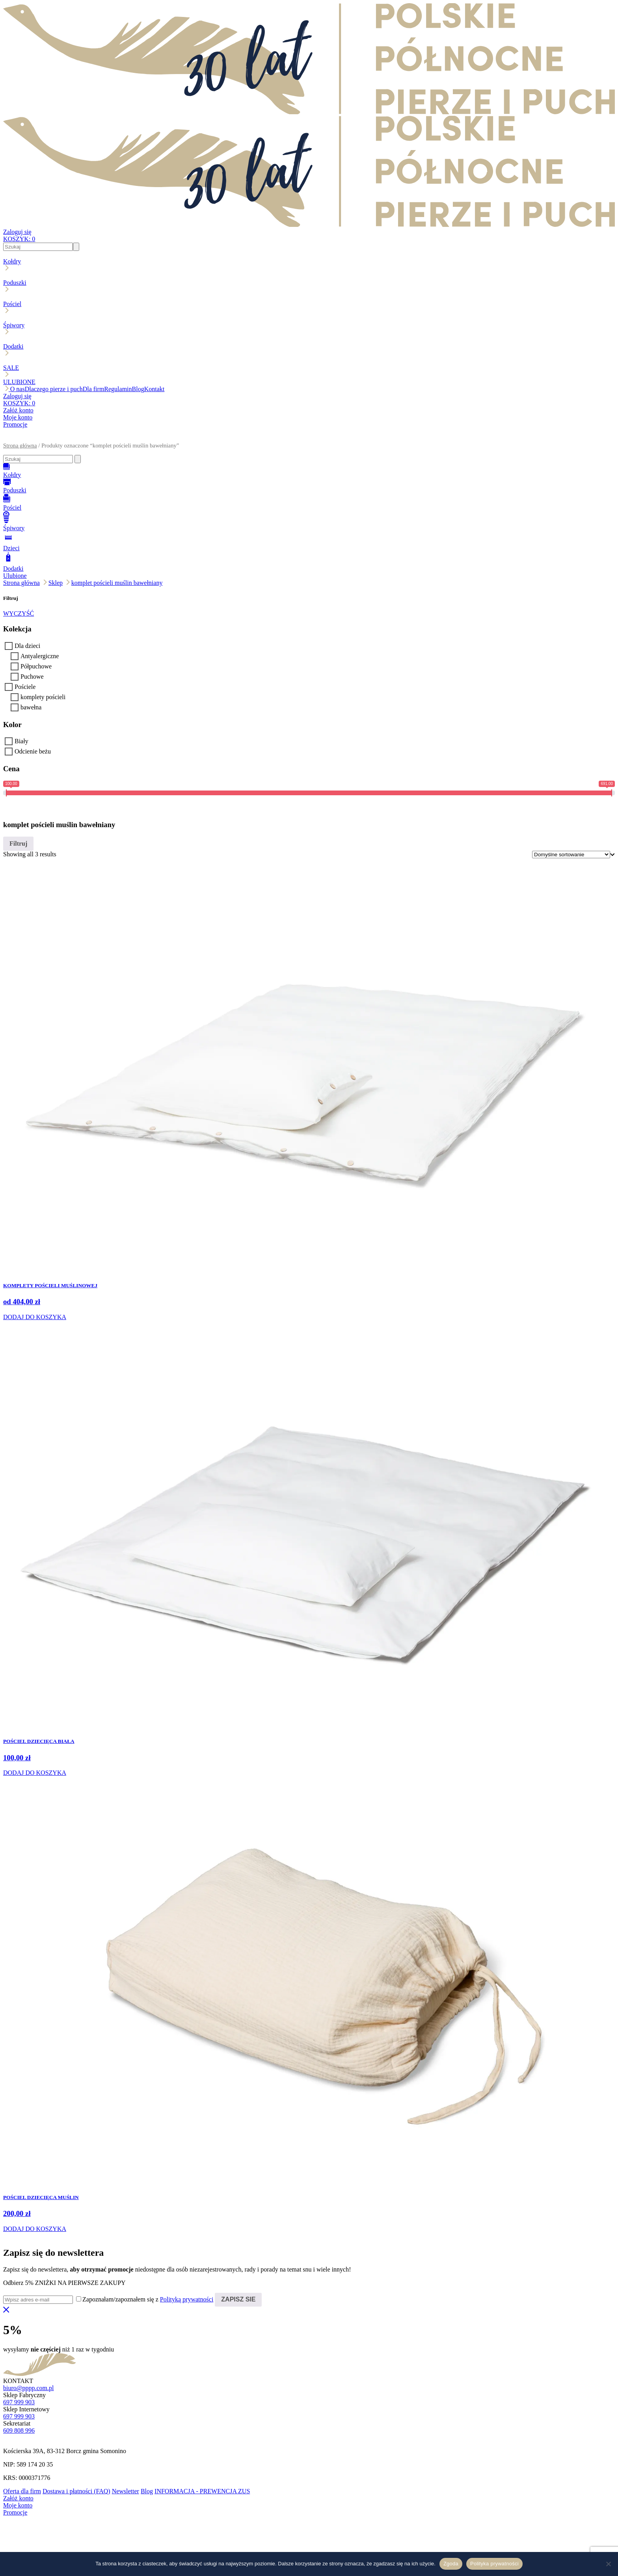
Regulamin (118, 389)
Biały (21, 741)
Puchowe (32, 676)
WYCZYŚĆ (18, 613)
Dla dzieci (27, 645)
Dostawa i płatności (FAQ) (76, 2491)
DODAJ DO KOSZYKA (34, 1317)
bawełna (30, 707)
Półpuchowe (36, 666)
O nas (17, 389)
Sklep (55, 582)
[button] (309, 438)
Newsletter (125, 2491)
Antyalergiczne (39, 656)
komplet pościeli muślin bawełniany (117, 582)
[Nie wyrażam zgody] (608, 2564)
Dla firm (93, 389)
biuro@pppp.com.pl (28, 2388)
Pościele (25, 686)
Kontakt (154, 389)
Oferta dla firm (22, 2491)
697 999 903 (19, 2402)
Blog (138, 389)
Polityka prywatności (494, 2564)
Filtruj (18, 843)
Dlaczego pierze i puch (54, 389)
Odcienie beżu (33, 751)
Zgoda (450, 2564)
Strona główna (20, 445)
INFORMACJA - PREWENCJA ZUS (202, 2491)
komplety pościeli (42, 697)
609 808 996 (19, 2430)
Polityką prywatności (187, 2299)
